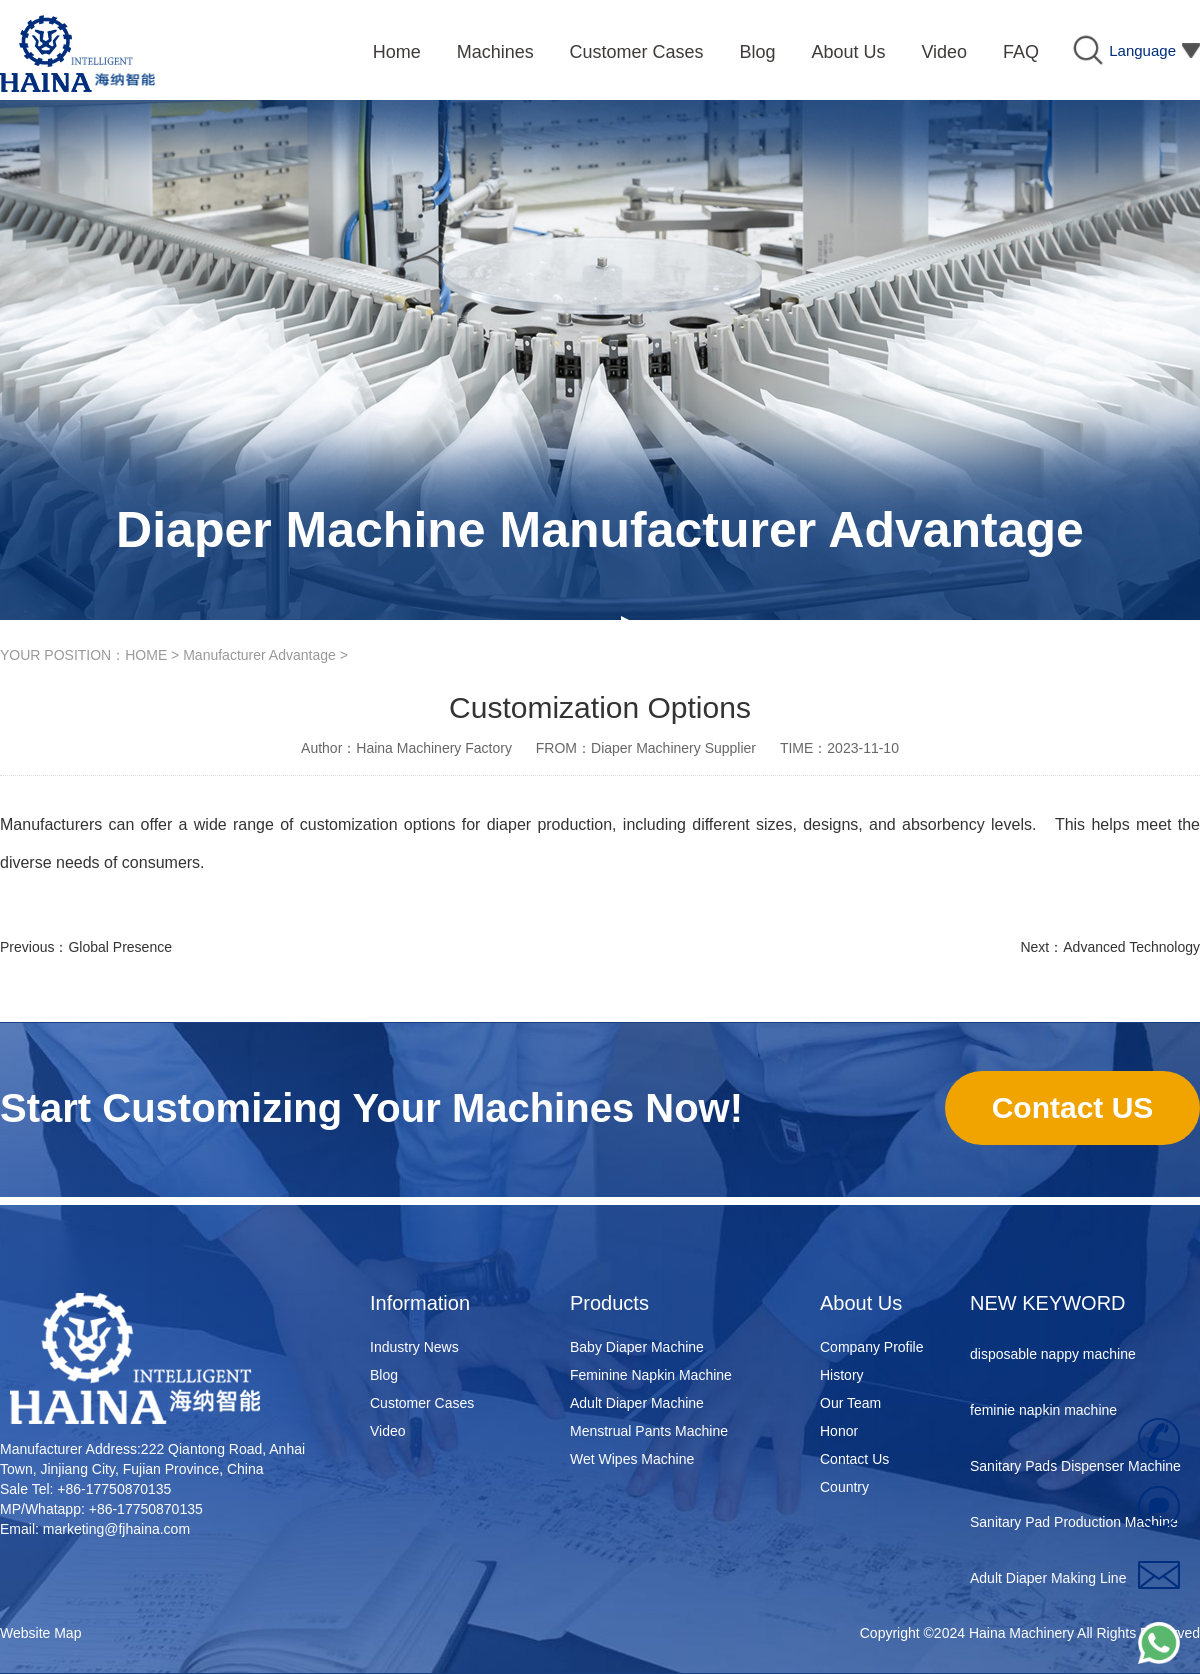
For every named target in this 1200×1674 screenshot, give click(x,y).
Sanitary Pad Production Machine (1074, 1526)
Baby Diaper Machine (637, 1347)
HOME (146, 655)
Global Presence (120, 947)
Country (844, 1487)
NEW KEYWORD (1048, 1303)
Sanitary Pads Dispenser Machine (1075, 1470)
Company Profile (872, 1347)
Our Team (850, 1403)
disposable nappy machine (1053, 1358)
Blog (384, 1375)
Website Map (40, 1633)
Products (609, 1303)
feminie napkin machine (1043, 1414)
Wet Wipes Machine (632, 1459)
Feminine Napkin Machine (651, 1375)
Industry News (414, 1347)
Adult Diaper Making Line (1048, 1582)
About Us (861, 1303)
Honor (839, 1431)
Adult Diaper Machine (637, 1403)
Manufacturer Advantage (259, 655)
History (842, 1375)
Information (420, 1303)
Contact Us (854, 1459)
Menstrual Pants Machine (649, 1431)
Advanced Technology (1131, 947)
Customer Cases (422, 1403)
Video (388, 1431)
